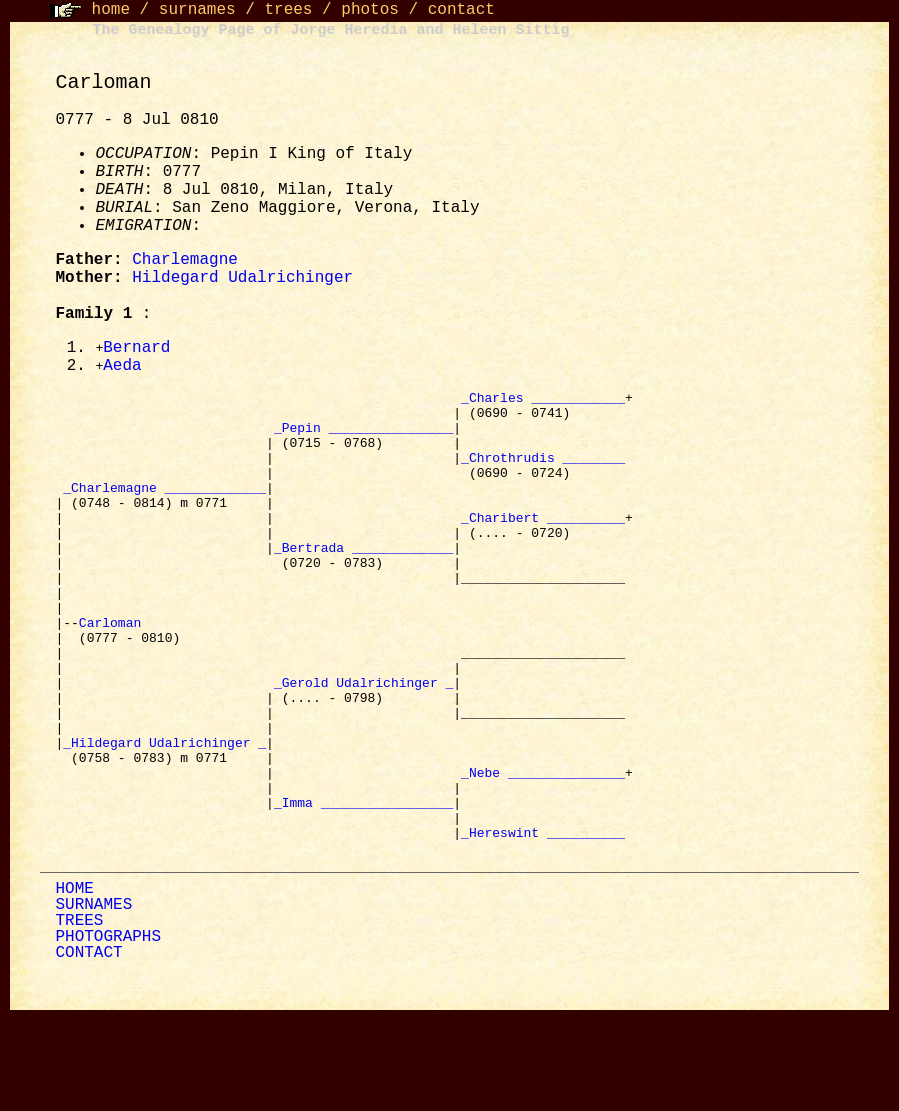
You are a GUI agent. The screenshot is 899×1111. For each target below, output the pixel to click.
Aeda (122, 368)
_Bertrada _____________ (363, 582)
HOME (74, 984)
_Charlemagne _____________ (164, 510)
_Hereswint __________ (543, 924)
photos (370, 10)
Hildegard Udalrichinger (242, 278)
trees (288, 10)
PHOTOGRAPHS (108, 1032)
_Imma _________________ (363, 888)
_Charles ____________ (543, 402)
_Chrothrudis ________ (543, 474)
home (111, 10)
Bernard (136, 349)
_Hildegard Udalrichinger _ (164, 816)
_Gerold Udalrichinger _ (363, 744)
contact (461, 10)
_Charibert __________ (543, 546)
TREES (79, 1016)
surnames (197, 10)
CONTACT (88, 1048)
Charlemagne (185, 260)
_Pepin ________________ (363, 438)
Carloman (114, 672)
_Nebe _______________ (543, 852)
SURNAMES (93, 1000)
